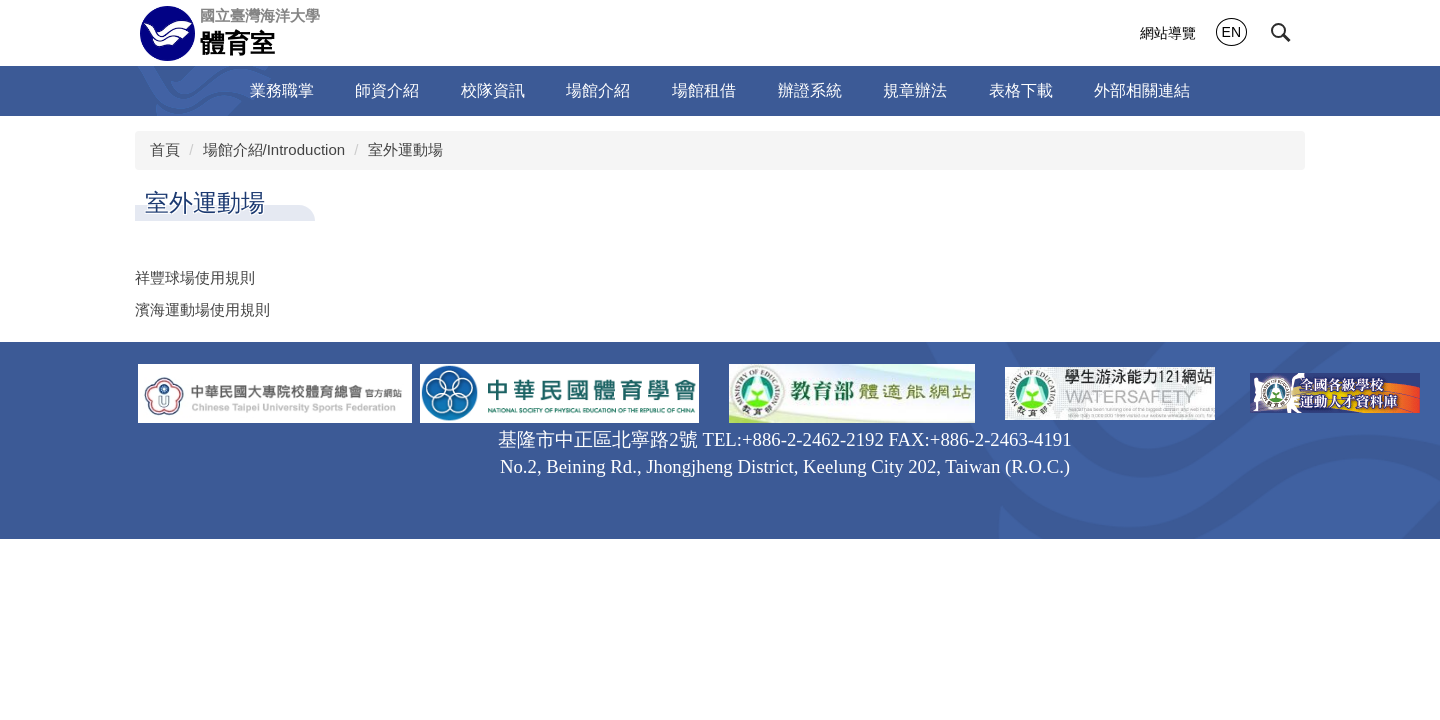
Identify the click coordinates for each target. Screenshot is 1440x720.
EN (1231, 32)
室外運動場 (405, 149)
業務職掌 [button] (282, 90)
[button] (1281, 33)
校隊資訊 (493, 90)
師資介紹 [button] (387, 90)
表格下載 (1021, 90)
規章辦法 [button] (915, 90)
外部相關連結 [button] (1142, 90)
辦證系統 (810, 90)
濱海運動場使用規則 (202, 309)
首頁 (165, 149)
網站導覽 (1168, 33)
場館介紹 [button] (598, 90)
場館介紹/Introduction (274, 149)
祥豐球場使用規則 (195, 277)
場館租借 (704, 90)
